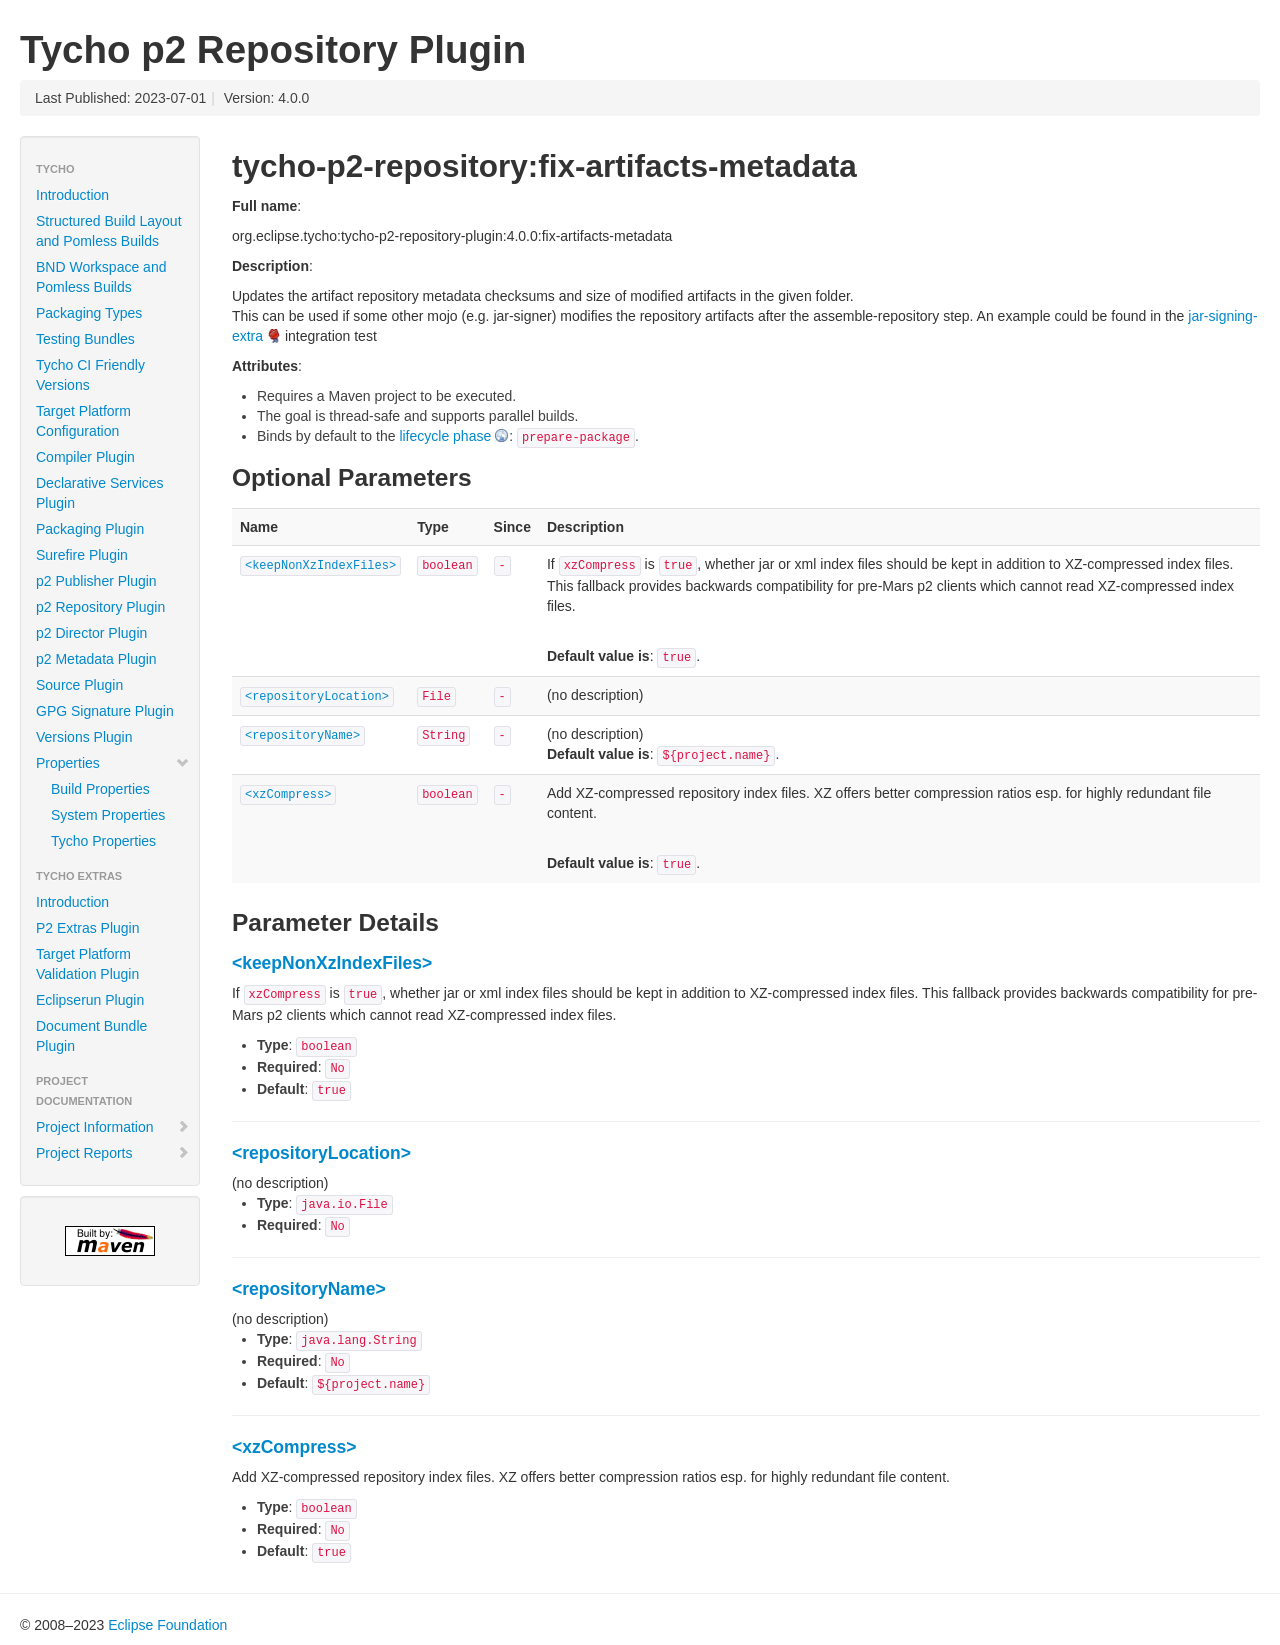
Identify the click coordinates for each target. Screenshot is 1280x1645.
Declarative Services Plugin (100, 493)
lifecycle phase (445, 436)
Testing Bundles (85, 339)
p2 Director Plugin (91, 633)
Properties (113, 763)
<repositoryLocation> (317, 697)
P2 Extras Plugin (88, 928)
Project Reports (113, 1153)
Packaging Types (89, 313)
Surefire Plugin (82, 555)
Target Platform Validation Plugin (87, 964)
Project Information (113, 1127)
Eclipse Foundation (167, 1625)
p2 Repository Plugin (100, 607)
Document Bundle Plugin (91, 1036)
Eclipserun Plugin (90, 1000)
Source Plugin (79, 685)
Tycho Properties (103, 841)
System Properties (108, 815)
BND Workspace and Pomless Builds (101, 277)
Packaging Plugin (90, 529)
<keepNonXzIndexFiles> (320, 566)
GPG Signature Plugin (105, 711)
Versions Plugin (84, 737)
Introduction (72, 195)
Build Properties (100, 789)
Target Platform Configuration (83, 421)
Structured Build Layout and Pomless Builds (109, 231)
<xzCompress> (288, 795)
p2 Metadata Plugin (96, 659)
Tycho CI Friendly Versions (90, 375)
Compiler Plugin (85, 457)
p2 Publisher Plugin (96, 581)
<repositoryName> (302, 736)
